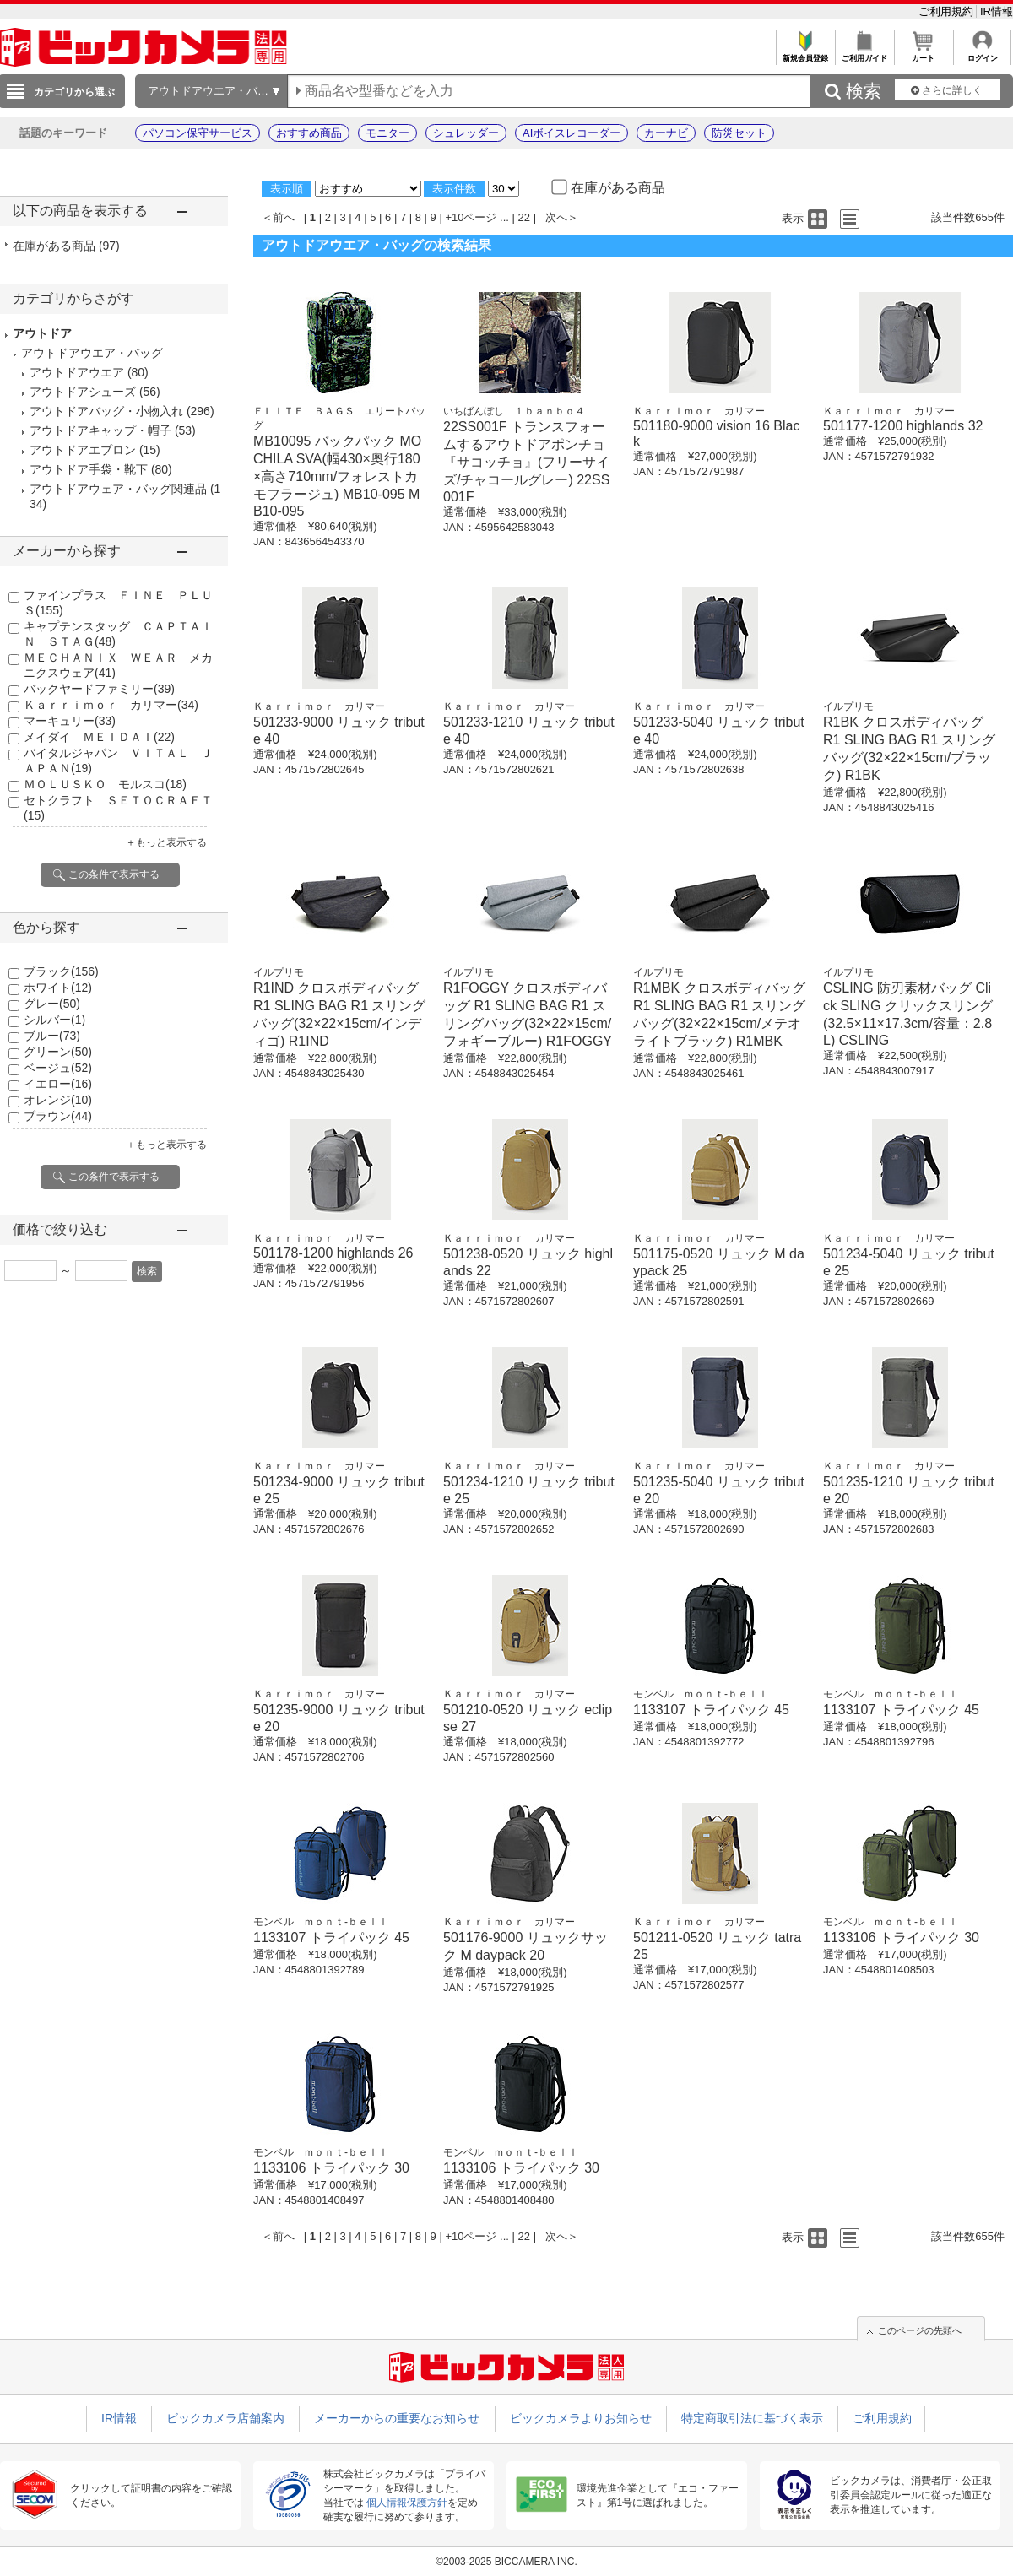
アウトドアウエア (77, 372)
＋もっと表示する (166, 842)
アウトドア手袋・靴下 (89, 469)
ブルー (52, 1035)
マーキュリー (70, 721)
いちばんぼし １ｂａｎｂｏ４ (514, 411)
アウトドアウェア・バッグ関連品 (118, 488)
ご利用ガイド (864, 53)
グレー (52, 1003)
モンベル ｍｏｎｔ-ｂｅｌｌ (700, 1694)
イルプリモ (848, 706)
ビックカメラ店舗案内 (225, 2418)
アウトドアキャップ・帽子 (100, 430)
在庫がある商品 (66, 245)
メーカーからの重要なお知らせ (396, 2418)
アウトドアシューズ (83, 391)
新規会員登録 (804, 53)
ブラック (61, 971)
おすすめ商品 (309, 133)
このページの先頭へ (920, 2330)
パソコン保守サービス (197, 133)
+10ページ (470, 217)
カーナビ (666, 133)
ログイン (982, 53)
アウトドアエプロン (83, 450)
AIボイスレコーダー (571, 133)
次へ (556, 217)
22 (524, 217)
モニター (387, 133)
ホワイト (58, 987)
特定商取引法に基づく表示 (752, 2418)
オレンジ (58, 1100)
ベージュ (58, 1067)
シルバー (54, 1019)
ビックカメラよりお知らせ (581, 2418)
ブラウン (58, 1116)
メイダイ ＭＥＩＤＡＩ (99, 737)
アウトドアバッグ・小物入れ (106, 411)
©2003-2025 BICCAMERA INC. (506, 2562)
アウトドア (42, 333)
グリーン (58, 1051)
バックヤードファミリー (99, 688)
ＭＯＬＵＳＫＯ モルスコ (105, 784)
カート (923, 53)
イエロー (58, 1083)
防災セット (739, 133)
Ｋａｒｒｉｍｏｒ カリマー (111, 705)
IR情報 (996, 11)
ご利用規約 (947, 11)
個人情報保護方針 (406, 2502)
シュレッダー (466, 133)
